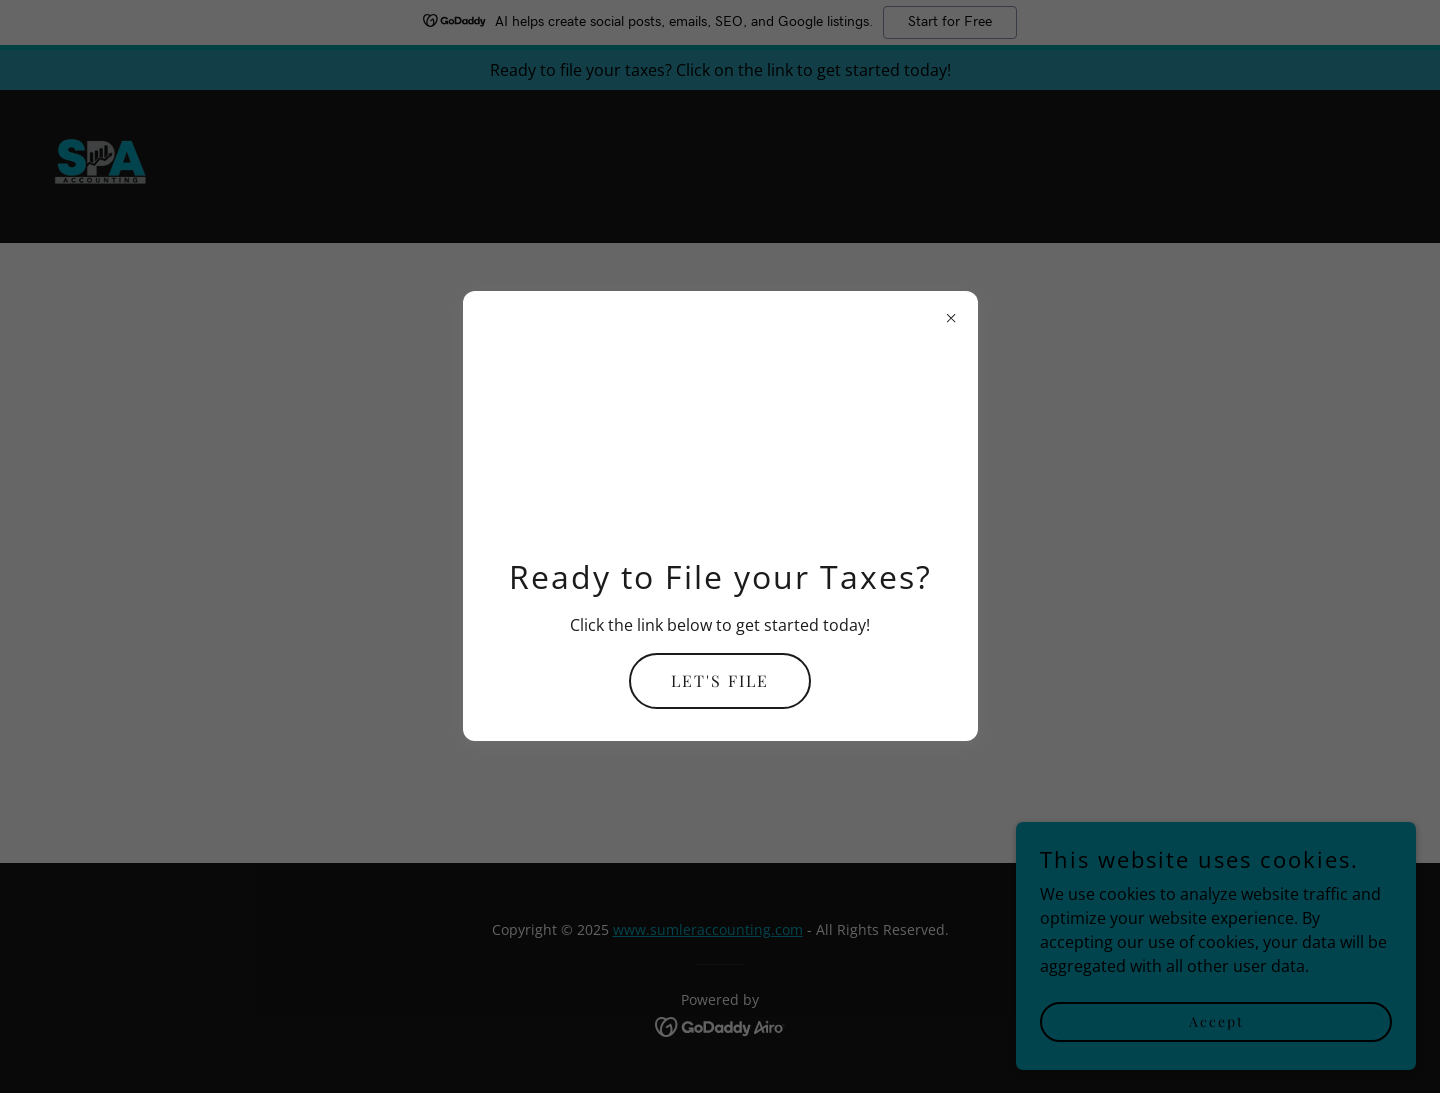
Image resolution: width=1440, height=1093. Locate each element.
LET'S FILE (720, 680)
